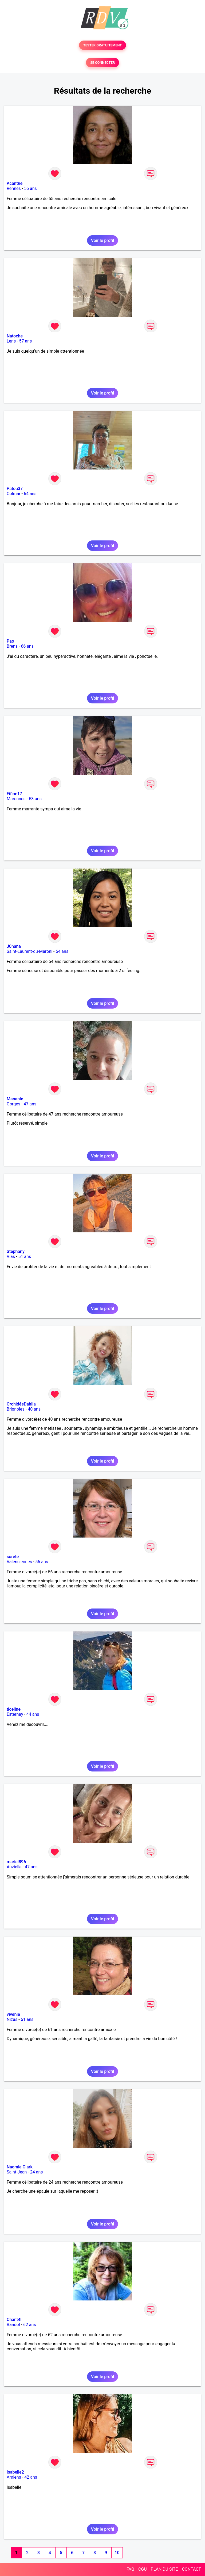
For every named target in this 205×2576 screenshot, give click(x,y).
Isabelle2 (15, 2472)
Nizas (12, 2019)
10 (117, 2552)
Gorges (13, 1103)
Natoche (15, 336)
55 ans (30, 188)
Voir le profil (102, 240)
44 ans (32, 1714)
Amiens (14, 2477)
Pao (10, 641)
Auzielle (14, 1866)
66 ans (27, 646)
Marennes (16, 798)
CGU (142, 2569)
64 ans (30, 493)
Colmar (14, 493)
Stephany (16, 1251)
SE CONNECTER (102, 63)
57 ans (25, 341)
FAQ (130, 2569)
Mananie (15, 1098)
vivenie (13, 2014)
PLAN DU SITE (164, 2569)
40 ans (34, 1409)
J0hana (14, 946)
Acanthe (14, 183)
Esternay (15, 1714)
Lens (11, 341)
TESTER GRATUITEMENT (102, 45)
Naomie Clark (20, 2166)
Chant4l (14, 2319)
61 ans (27, 2019)
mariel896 (16, 1861)
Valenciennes (19, 1561)
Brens (12, 646)
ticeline (14, 1709)
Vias (11, 1256)
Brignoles (16, 1409)
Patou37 (15, 488)
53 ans (35, 798)
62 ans (29, 2324)
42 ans (30, 2477)
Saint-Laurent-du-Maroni (29, 951)
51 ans (24, 1256)
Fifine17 (14, 793)
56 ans (41, 1561)
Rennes (14, 188)
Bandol (13, 2324)
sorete (13, 1556)
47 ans (29, 1103)
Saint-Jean (17, 2172)
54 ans (62, 951)
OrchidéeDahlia (21, 1404)
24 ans (36, 2172)
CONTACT (191, 2569)
